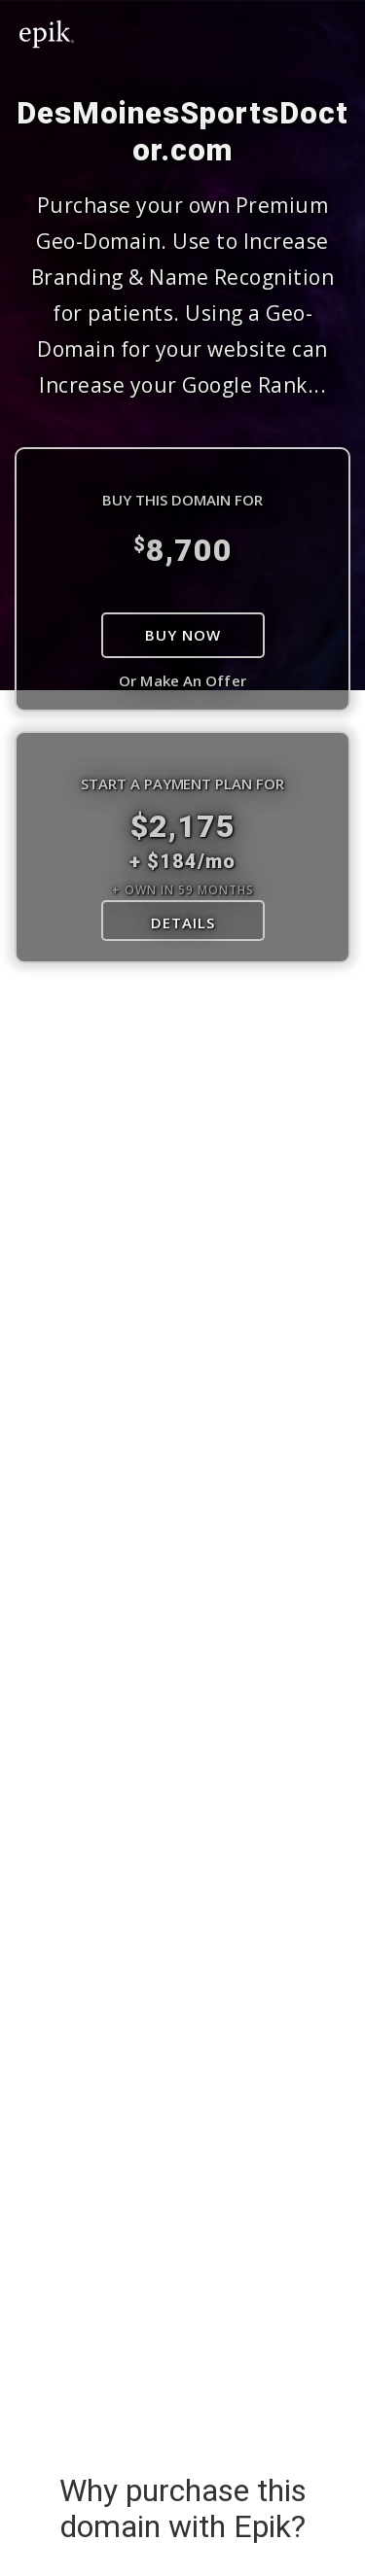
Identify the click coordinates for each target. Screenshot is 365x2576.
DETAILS (183, 922)
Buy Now (183, 634)
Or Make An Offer (182, 680)
